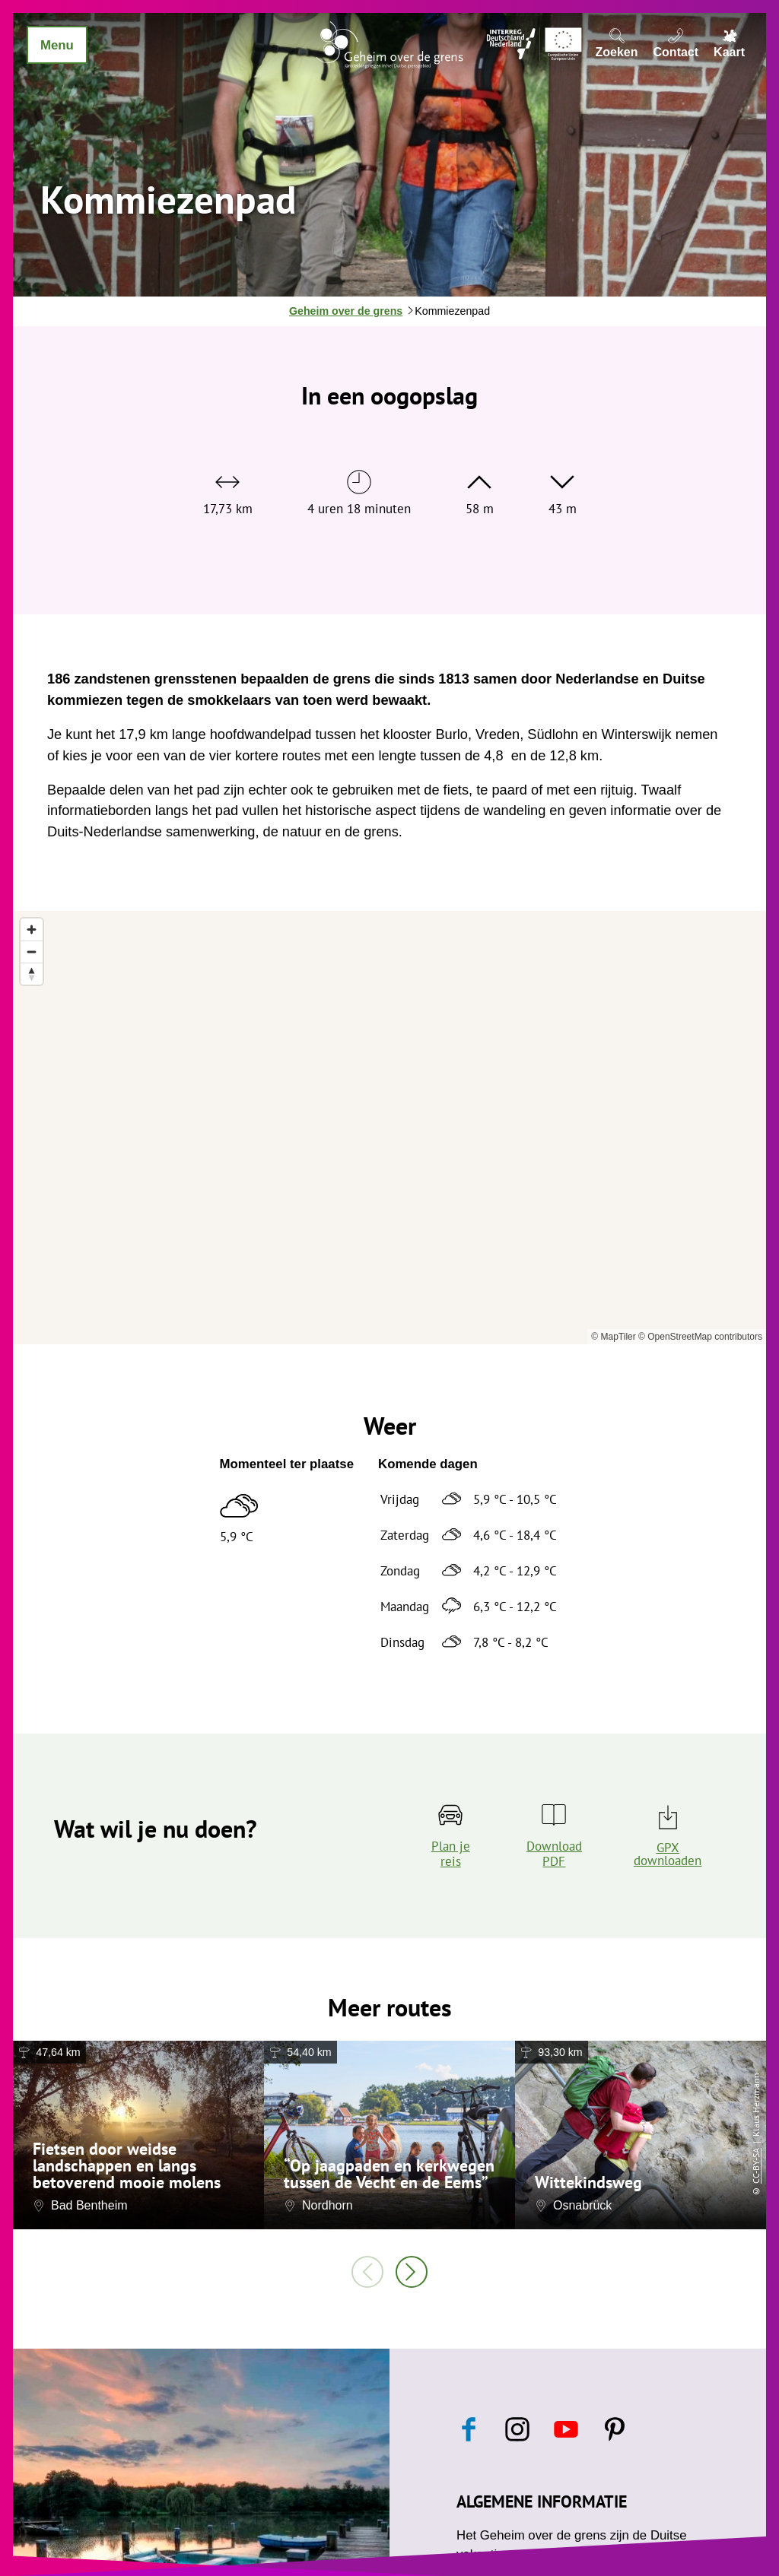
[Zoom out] (32, 952)
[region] (389, 1127)
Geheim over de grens (345, 311)
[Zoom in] (32, 929)
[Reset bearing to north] (32, 974)
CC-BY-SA (756, 2166)
